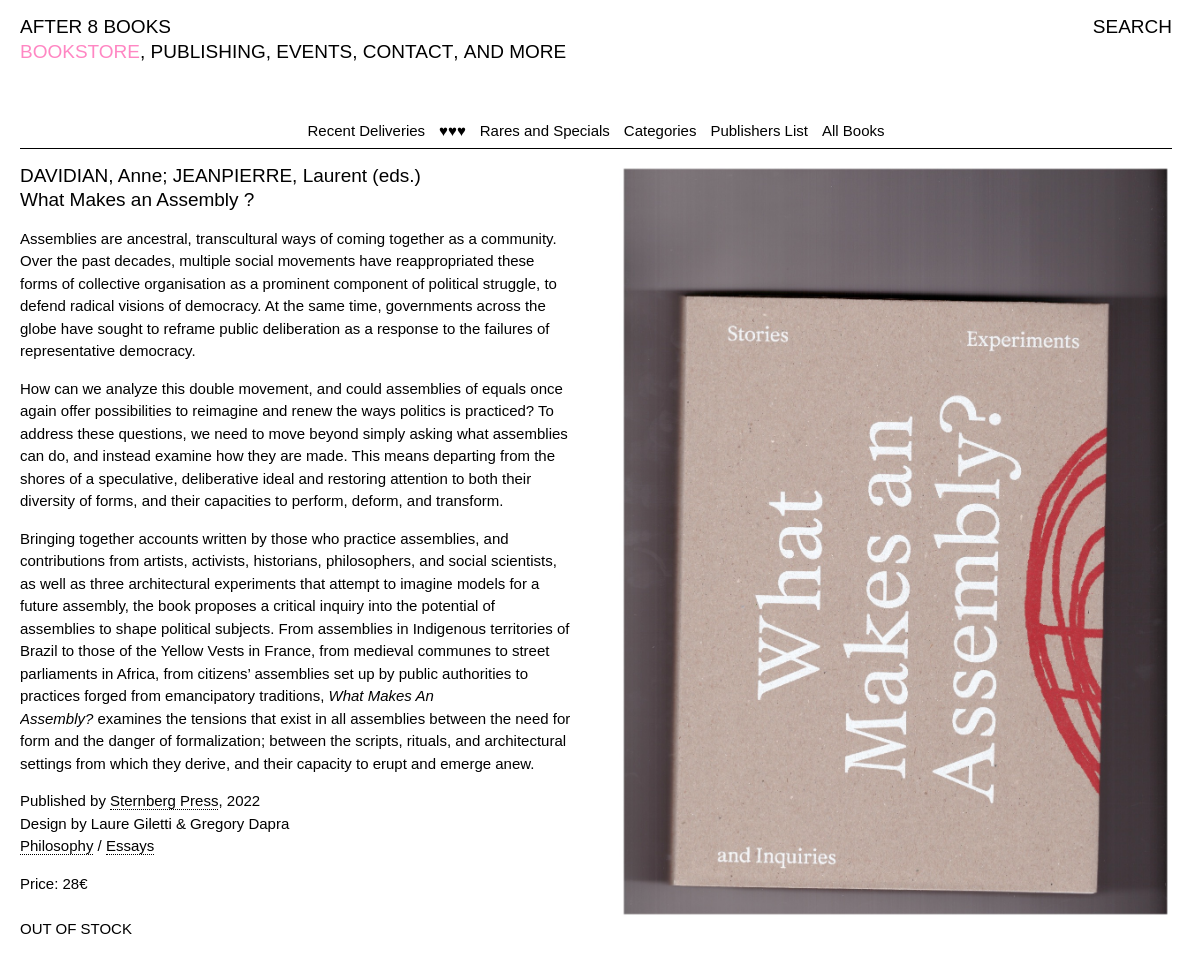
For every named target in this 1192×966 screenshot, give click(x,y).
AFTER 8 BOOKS (95, 26)
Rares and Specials (545, 130)
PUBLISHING (208, 51)
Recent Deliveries (367, 130)
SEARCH (1132, 26)
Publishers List (759, 130)
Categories (660, 130)
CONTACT (408, 51)
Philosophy (56, 845)
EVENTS (314, 51)
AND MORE (515, 51)
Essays (130, 845)
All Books (853, 130)
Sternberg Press (164, 800)
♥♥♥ (452, 130)
